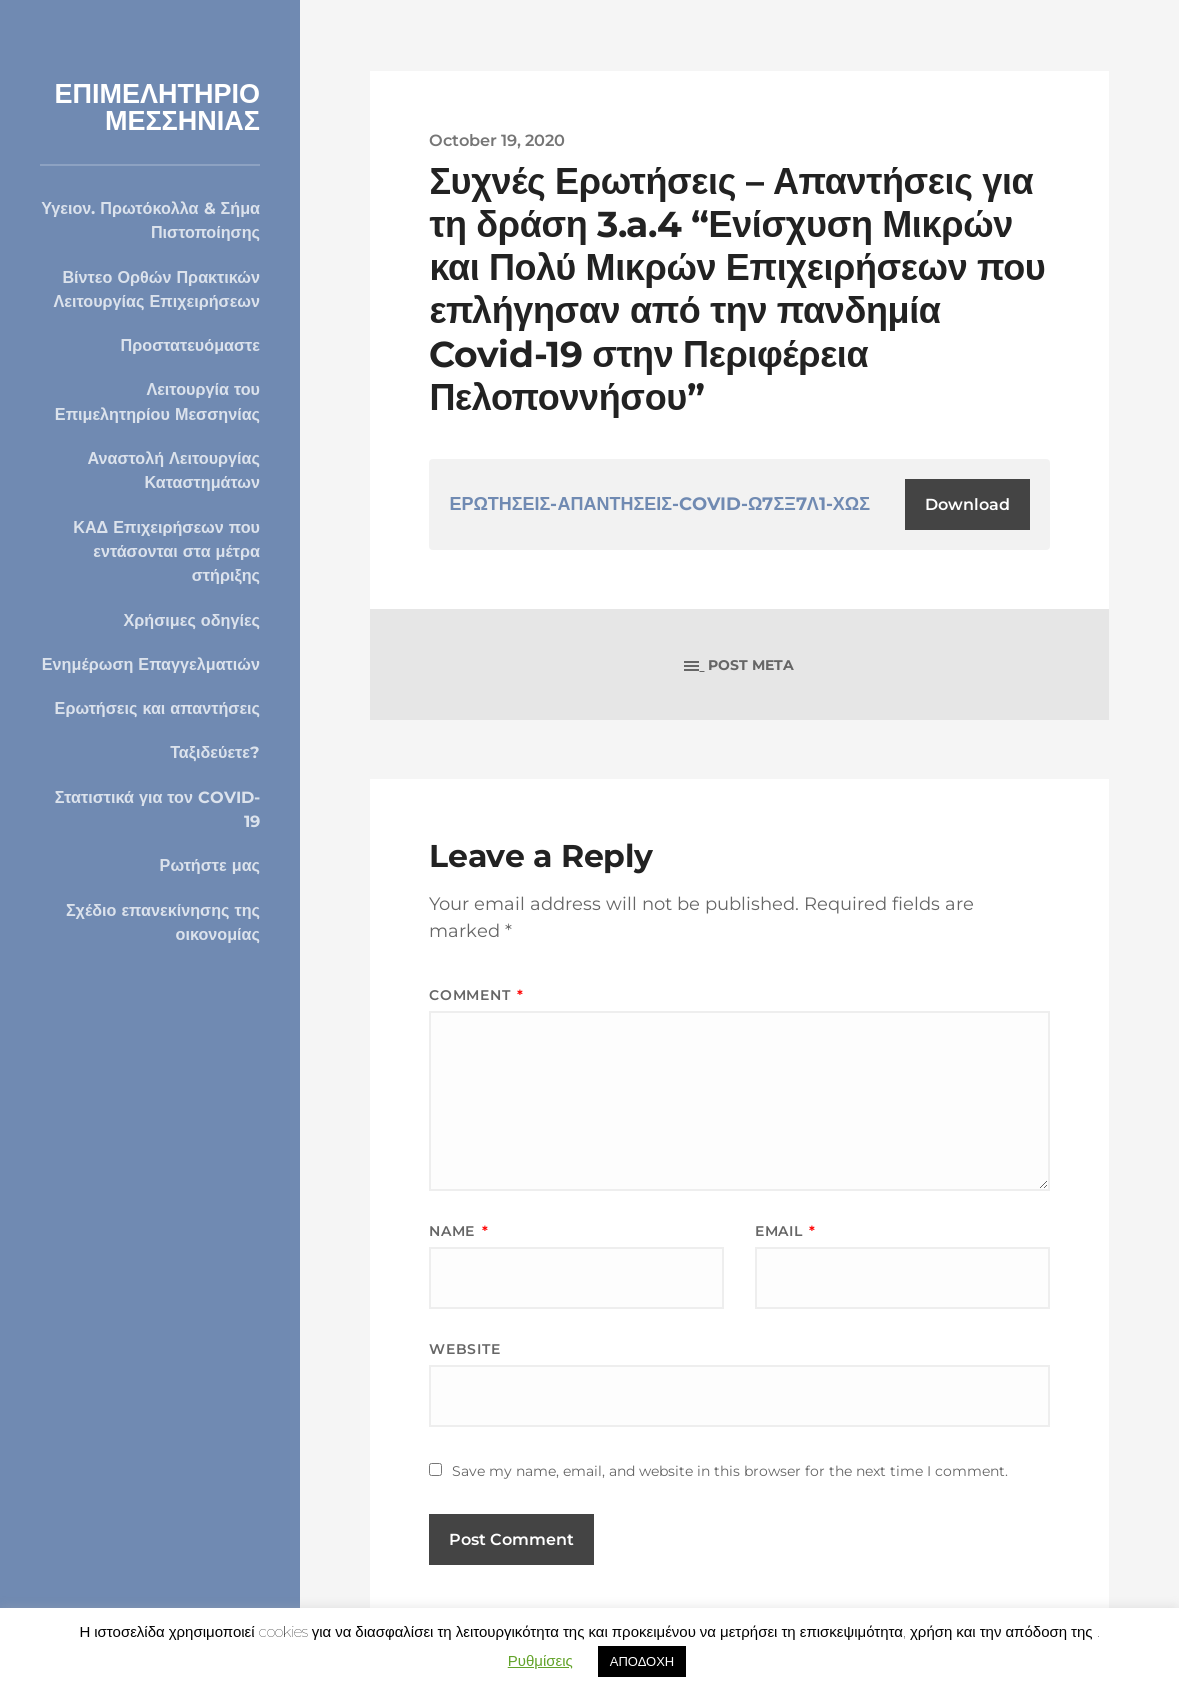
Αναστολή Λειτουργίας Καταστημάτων (173, 470)
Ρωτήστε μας (210, 865)
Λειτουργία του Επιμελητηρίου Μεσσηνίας (157, 401)
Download (967, 504)
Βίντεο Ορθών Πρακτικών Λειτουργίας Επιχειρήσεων (157, 289)
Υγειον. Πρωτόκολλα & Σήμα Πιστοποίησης (150, 220)
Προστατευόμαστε (190, 345)
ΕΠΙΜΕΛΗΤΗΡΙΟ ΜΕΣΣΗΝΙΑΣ (157, 107)
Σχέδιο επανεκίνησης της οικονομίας (163, 922)
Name (458, 1231)
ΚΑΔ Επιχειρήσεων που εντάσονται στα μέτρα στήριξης (166, 551)
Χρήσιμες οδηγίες (192, 620)
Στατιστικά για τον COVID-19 (157, 809)
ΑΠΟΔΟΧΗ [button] (642, 1661)
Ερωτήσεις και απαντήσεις (157, 708)
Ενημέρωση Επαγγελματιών (151, 664)
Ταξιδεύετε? (215, 752)
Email (785, 1231)
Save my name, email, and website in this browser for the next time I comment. (730, 1471)
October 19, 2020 (497, 140)
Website (464, 1349)
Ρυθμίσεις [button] (540, 1660)
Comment (476, 995)
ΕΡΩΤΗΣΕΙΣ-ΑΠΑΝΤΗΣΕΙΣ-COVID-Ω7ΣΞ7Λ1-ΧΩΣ (659, 504)
